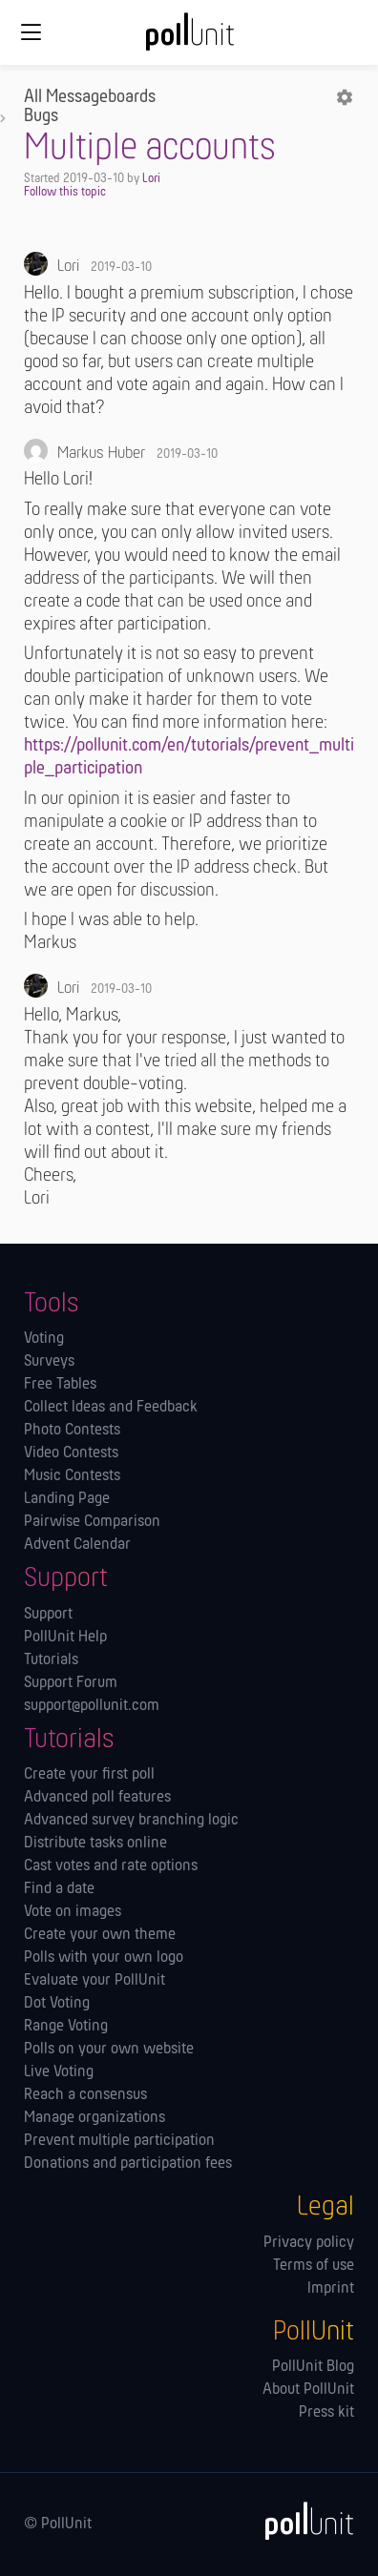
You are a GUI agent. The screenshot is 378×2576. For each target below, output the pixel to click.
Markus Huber (101, 453)
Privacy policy (308, 2243)
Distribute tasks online (95, 1843)
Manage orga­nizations (94, 2118)
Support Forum (70, 1683)
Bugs (41, 116)
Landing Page (67, 1499)
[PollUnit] (300, 2520)
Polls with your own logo (103, 1958)
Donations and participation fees (128, 2164)
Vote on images (72, 1912)
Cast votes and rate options (111, 1866)
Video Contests (71, 1453)
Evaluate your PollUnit (94, 1980)
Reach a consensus (85, 2095)
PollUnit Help (65, 1637)
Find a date (59, 1889)
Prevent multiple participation (119, 2141)
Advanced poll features (97, 1797)
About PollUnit (308, 2390)
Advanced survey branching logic (131, 1820)
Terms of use (313, 2266)
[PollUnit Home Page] (189, 38)
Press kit (326, 2412)
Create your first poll (89, 1774)
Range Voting (66, 2026)
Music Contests (72, 1476)
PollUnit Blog (313, 2367)
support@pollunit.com (91, 1706)
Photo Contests (72, 1430)
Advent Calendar (77, 1545)
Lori (151, 179)
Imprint (330, 2289)
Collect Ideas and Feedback (111, 1407)
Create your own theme (100, 1935)
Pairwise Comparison (92, 1522)
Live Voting (59, 2072)
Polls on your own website (109, 2049)
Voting (44, 1339)
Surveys (49, 1361)
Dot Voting (57, 2003)
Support (48, 1614)
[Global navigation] (30, 32)
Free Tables (60, 1384)
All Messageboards (90, 97)
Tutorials (51, 1660)
